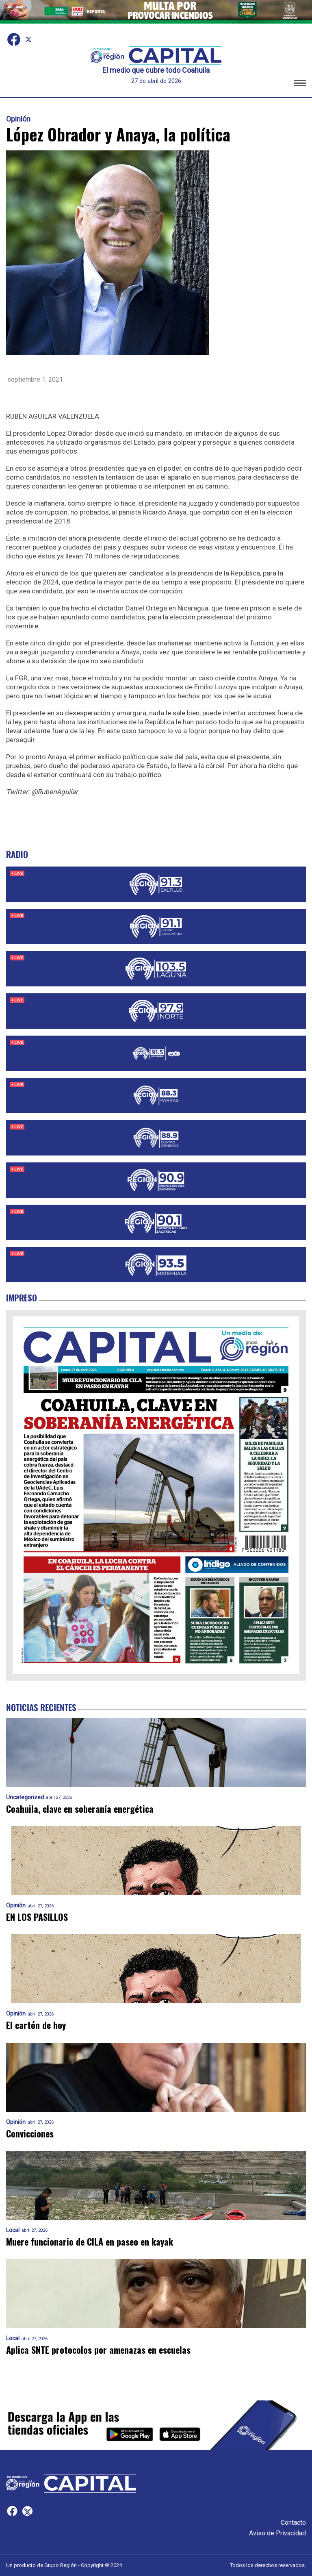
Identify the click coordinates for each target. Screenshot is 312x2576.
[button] (300, 84)
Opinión (18, 119)
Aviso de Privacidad (277, 2533)
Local (13, 2230)
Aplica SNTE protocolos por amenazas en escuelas (98, 2350)
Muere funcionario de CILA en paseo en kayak (89, 2242)
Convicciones (30, 2134)
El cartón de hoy (36, 2025)
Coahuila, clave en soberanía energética (80, 1809)
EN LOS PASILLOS (37, 1917)
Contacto (293, 2522)
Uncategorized (25, 1797)
